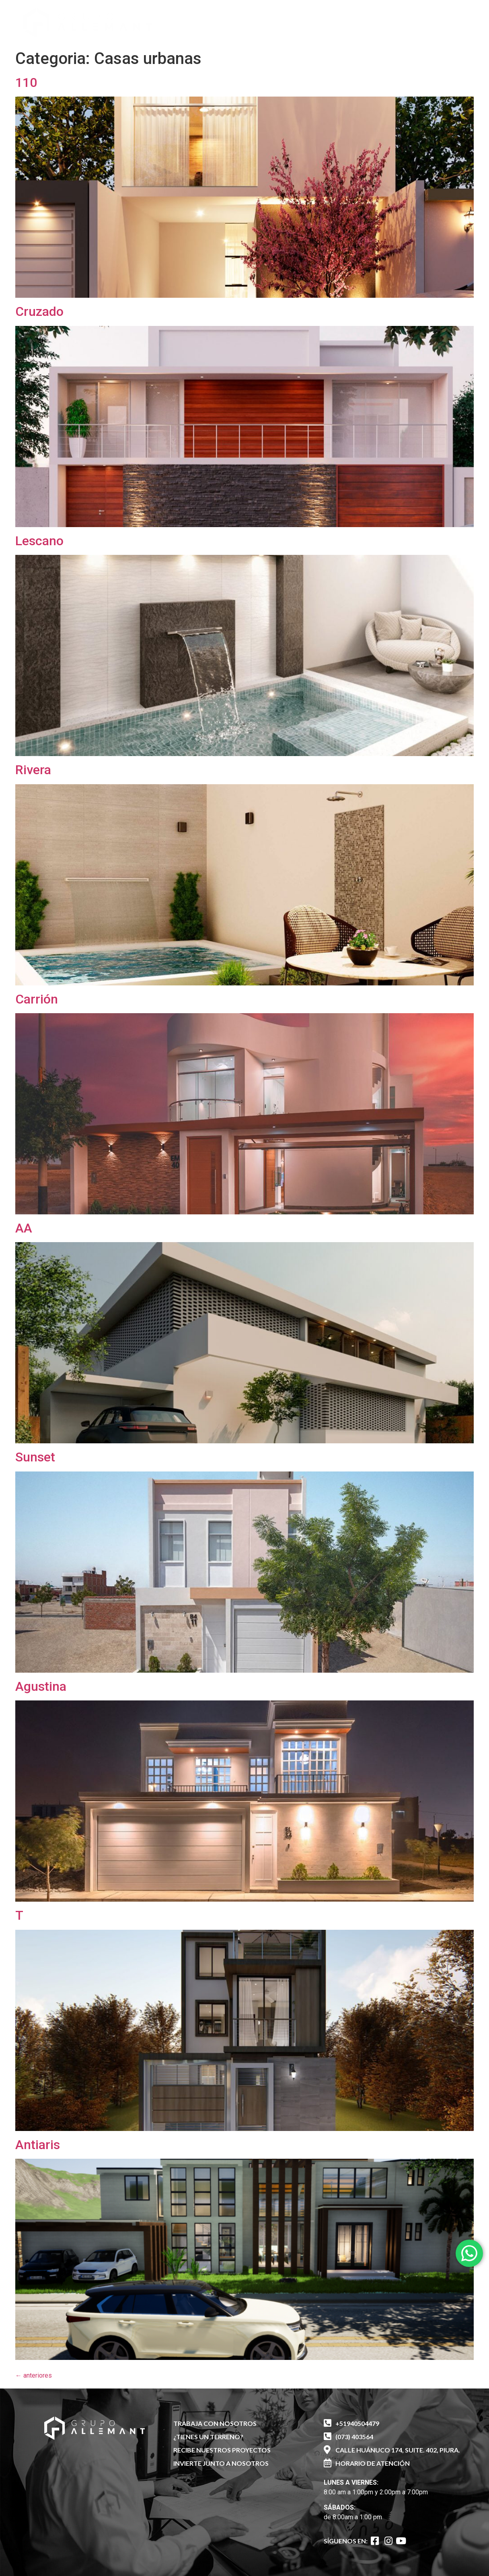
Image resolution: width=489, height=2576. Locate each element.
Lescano (39, 540)
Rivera (33, 769)
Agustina (40, 1686)
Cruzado (39, 311)
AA (23, 1228)
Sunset (35, 1457)
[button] (408, 19)
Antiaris (37, 2144)
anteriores (33, 2375)
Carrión (36, 999)
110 (26, 82)
